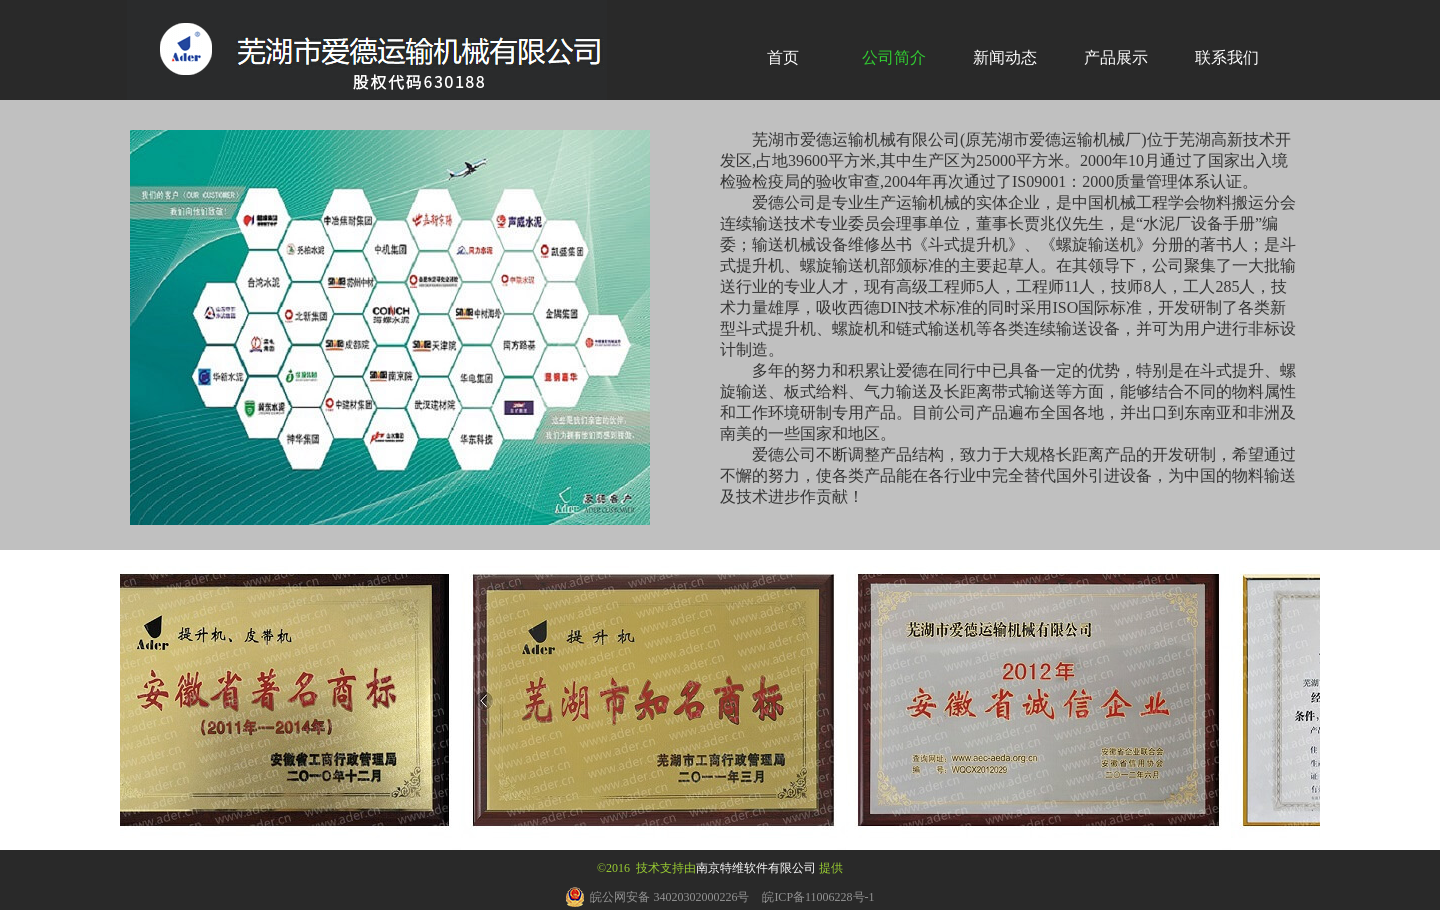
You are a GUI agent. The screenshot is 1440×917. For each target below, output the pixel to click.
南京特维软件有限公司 (756, 868)
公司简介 (894, 57)
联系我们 (1227, 57)
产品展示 (1116, 57)
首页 (783, 57)
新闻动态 (1005, 57)
